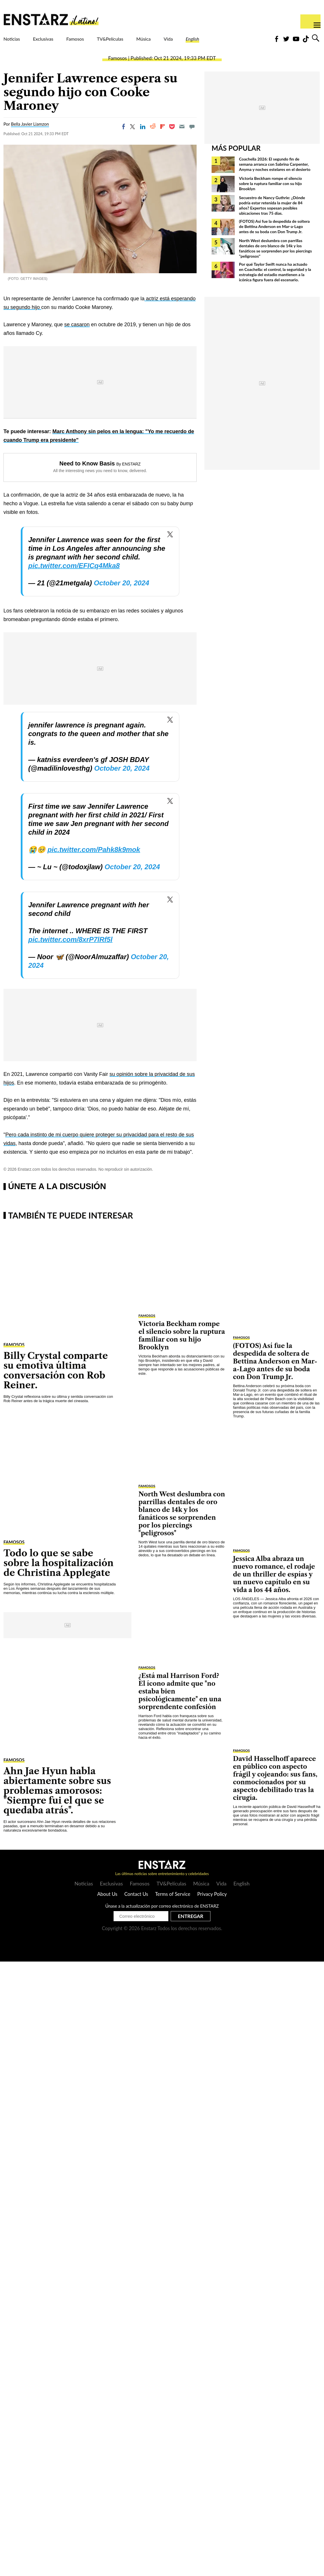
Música (190, 42)
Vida (221, 42)
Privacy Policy (212, 1904)
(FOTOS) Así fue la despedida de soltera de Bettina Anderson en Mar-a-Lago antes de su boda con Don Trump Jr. (274, 236)
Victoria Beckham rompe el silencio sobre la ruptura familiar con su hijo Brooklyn (270, 193)
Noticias (16, 42)
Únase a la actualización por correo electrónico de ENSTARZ (162, 1916)
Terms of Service (172, 1904)
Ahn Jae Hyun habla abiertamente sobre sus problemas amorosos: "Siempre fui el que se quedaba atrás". (57, 1800)
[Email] (182, 136)
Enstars (51, 19)
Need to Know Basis (87, 473)
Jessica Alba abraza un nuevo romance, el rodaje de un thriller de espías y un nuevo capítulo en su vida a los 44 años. (274, 1584)
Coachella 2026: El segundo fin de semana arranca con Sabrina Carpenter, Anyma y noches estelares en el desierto (274, 174)
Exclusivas (57, 42)
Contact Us (136, 1904)
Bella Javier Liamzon (30, 134)
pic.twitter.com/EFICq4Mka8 (74, 576)
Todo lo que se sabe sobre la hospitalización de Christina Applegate (58, 1572)
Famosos (99, 42)
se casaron (77, 334)
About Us (107, 1904)
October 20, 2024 (121, 593)
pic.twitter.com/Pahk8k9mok (94, 859)
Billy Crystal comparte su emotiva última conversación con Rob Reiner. (55, 1380)
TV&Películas (146, 42)
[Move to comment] (192, 136)
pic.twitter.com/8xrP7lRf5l (70, 949)
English (251, 42)
